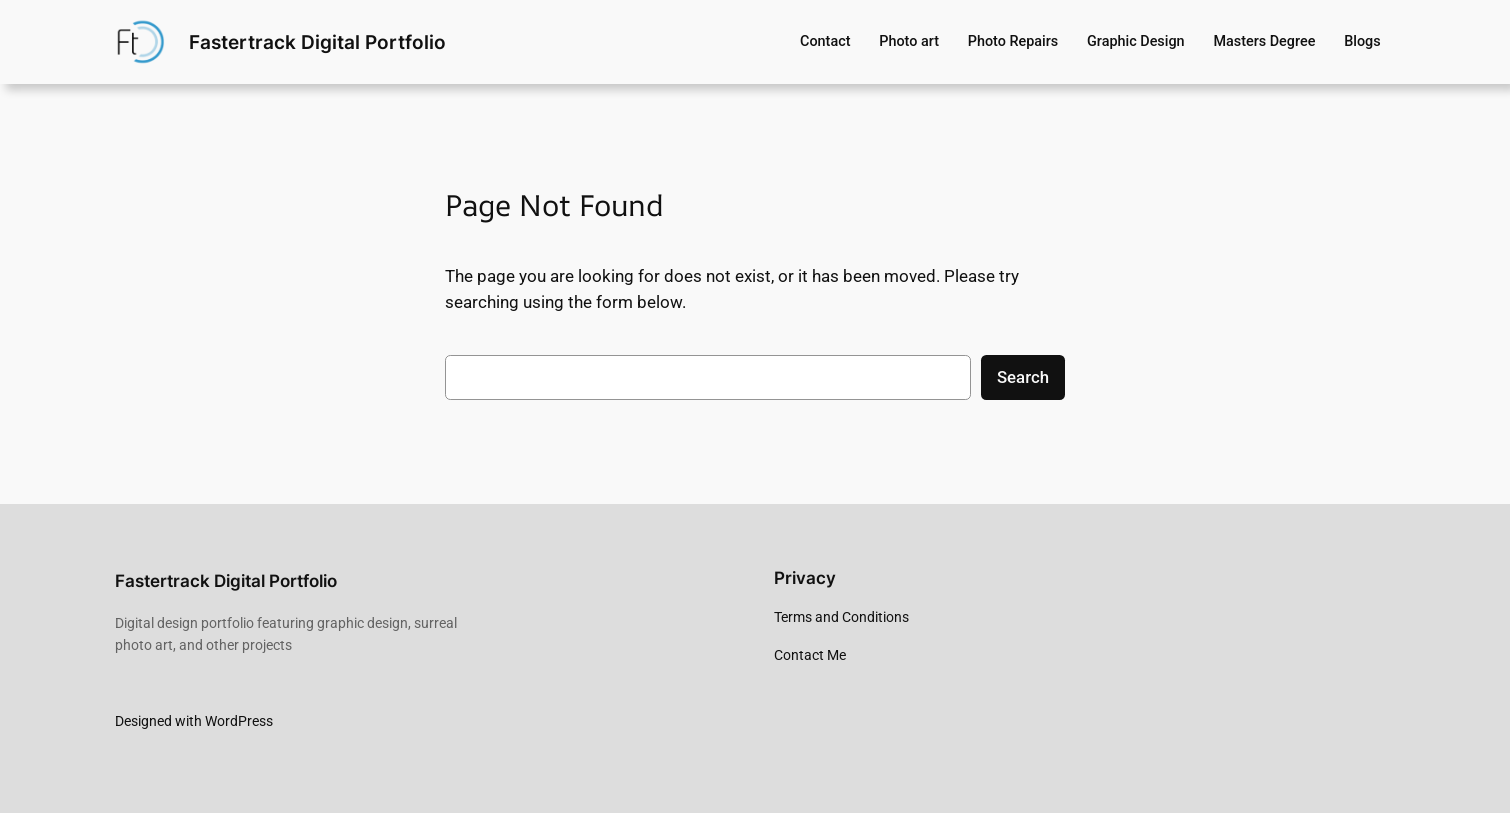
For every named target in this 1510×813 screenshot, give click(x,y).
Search (1023, 377)
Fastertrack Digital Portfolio (317, 42)
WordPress (239, 721)
